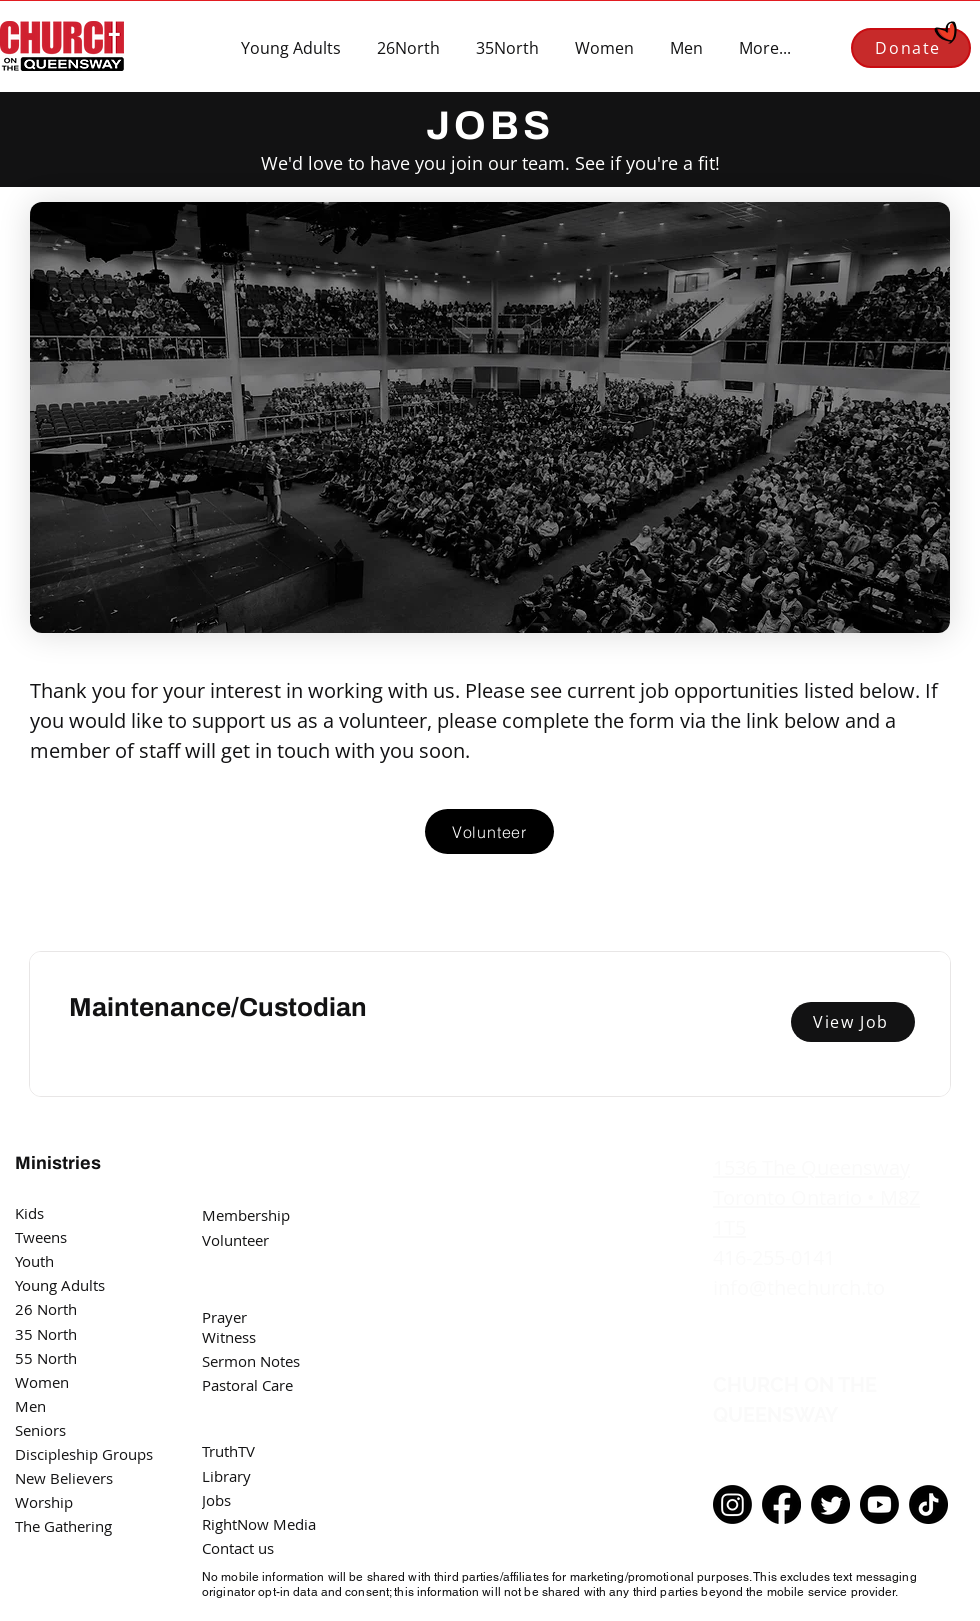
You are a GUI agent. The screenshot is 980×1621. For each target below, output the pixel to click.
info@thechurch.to (799, 1287)
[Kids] (72, 1213)
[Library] (271, 1476)
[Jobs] (259, 1500)
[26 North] (72, 1309)
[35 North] (72, 1334)
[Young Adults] (72, 1285)
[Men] (72, 1406)
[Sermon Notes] (259, 1361)
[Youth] (72, 1261)
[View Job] (853, 1022)
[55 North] (72, 1358)
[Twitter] (830, 1504)
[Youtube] (879, 1504)
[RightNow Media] (271, 1524)
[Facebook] (781, 1504)
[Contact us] (271, 1548)
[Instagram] (732, 1504)
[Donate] (911, 48)
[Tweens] (72, 1237)
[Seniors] (72, 1430)
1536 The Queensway (811, 1167)
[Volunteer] (489, 831)
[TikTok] (928, 1504)
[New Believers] (72, 1478)
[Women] (72, 1382)
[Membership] (259, 1215)
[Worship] (72, 1502)
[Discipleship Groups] (90, 1454)
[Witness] (271, 1337)
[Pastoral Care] (271, 1385)
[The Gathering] (72, 1526)
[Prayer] (259, 1317)
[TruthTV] (271, 1451)
